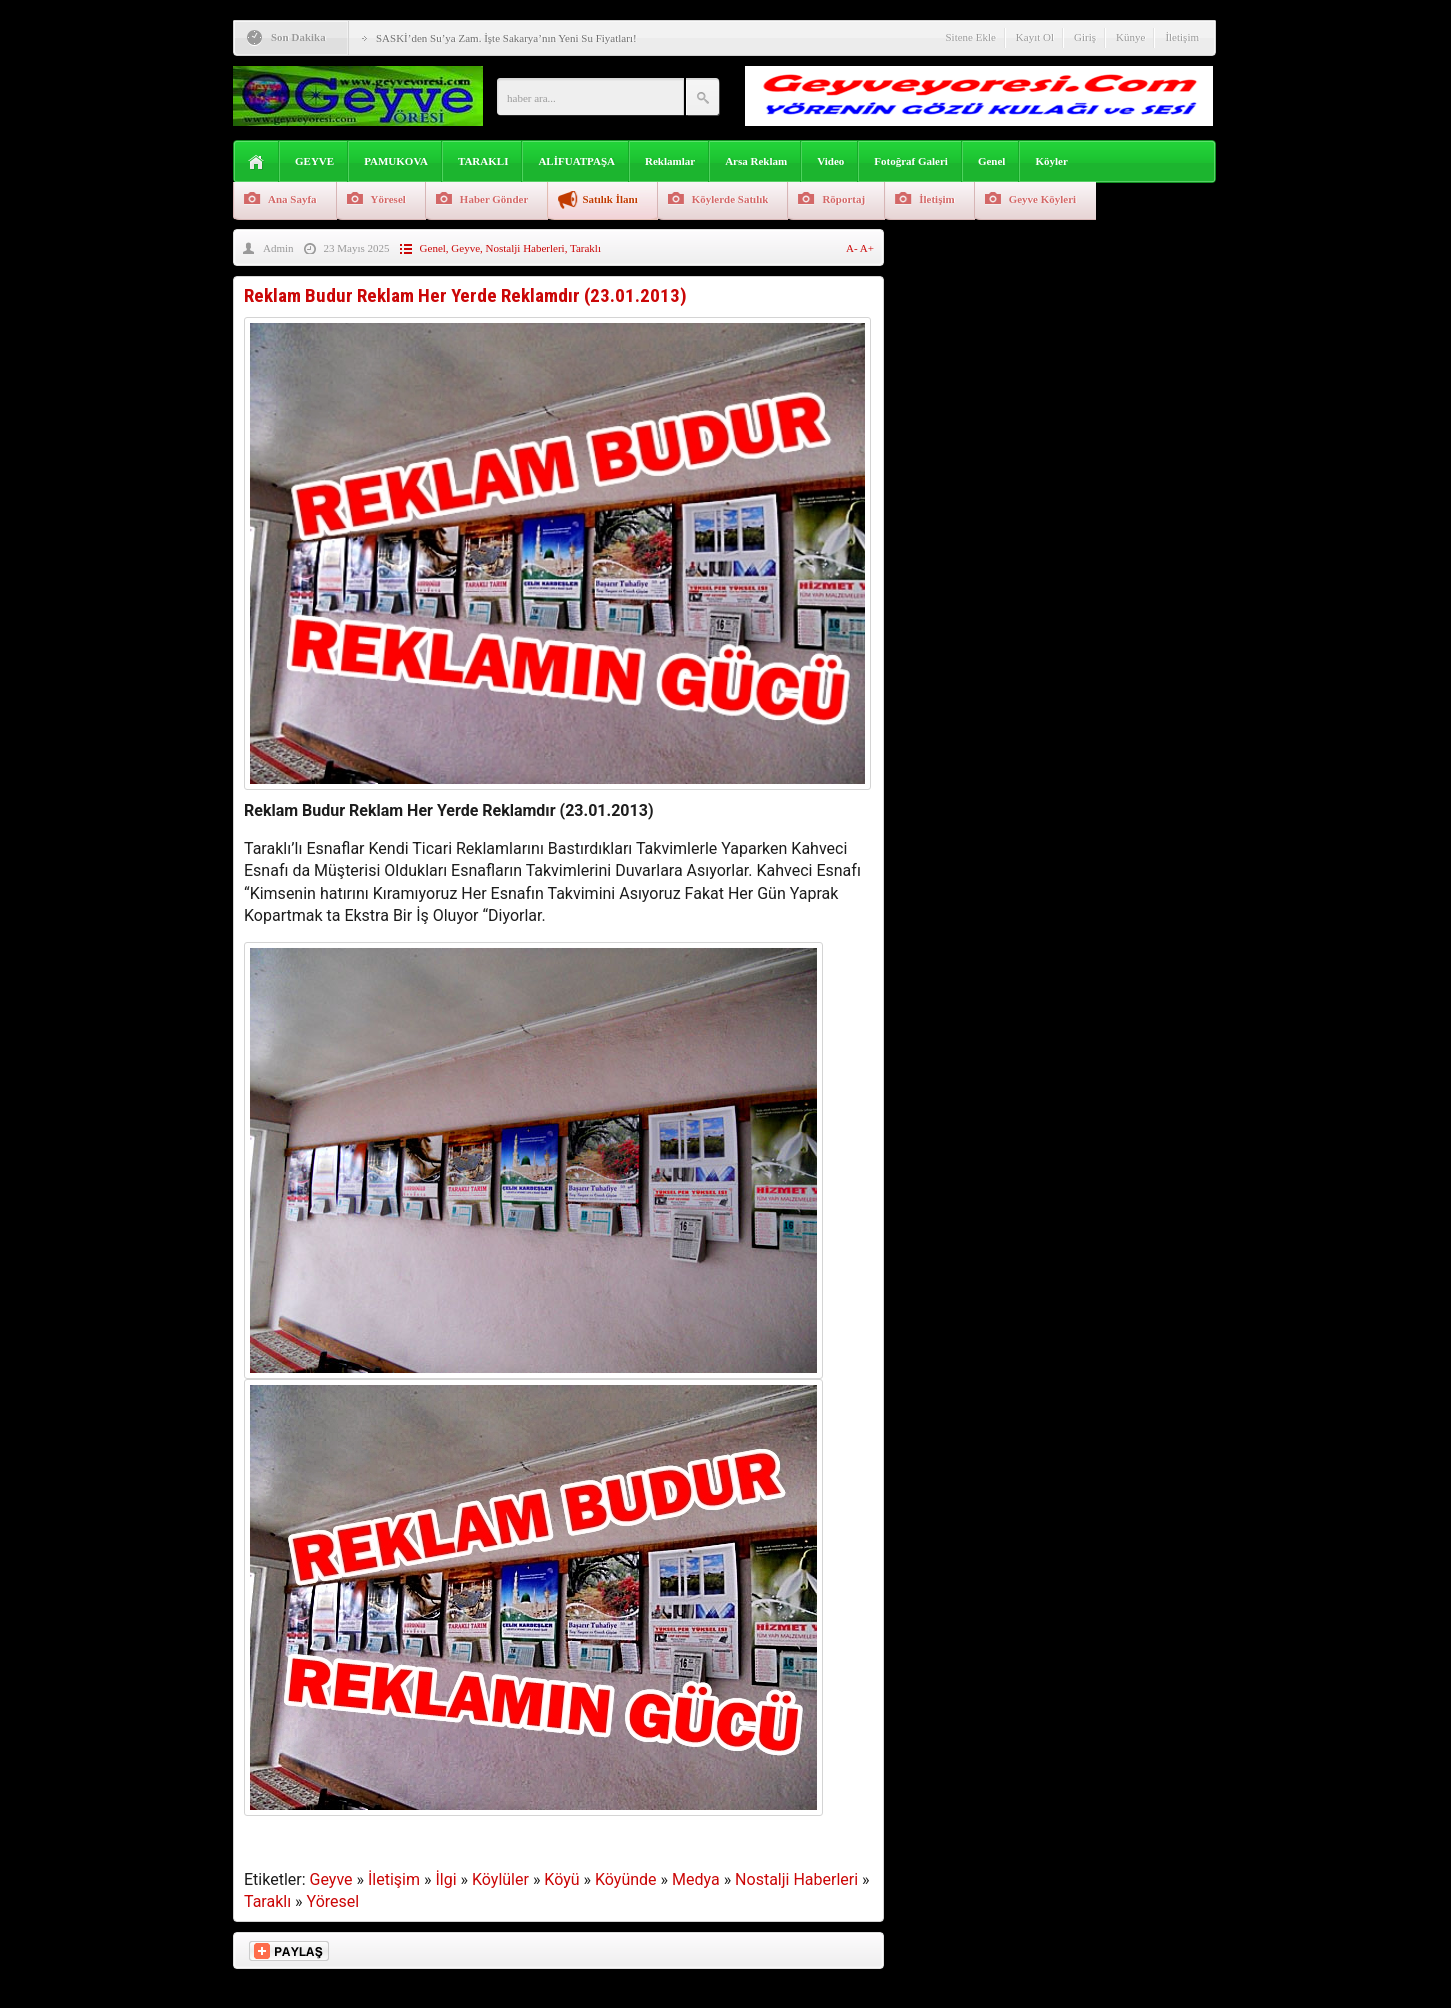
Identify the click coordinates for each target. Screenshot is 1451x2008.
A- (853, 248)
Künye (1130, 37)
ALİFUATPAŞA (576, 161)
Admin (278, 248)
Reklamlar (670, 161)
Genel (992, 161)
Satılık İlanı (609, 199)
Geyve (465, 248)
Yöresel (388, 199)
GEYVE (314, 161)
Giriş (1085, 37)
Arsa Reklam (756, 161)
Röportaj (843, 199)
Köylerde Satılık (730, 199)
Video (830, 161)
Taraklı (585, 248)
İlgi (445, 1879)
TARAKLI (483, 161)
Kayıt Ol (1035, 37)
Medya (696, 1879)
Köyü (561, 1879)
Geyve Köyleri (1043, 199)
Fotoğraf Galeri (911, 161)
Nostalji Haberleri (525, 248)
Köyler (1051, 161)
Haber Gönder (494, 199)
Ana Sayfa (292, 199)
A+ (867, 248)
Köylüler (500, 1879)
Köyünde (626, 1879)
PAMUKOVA (396, 161)
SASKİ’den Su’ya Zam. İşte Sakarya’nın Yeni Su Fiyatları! (506, 38)
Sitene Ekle (970, 37)
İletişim (1182, 37)
